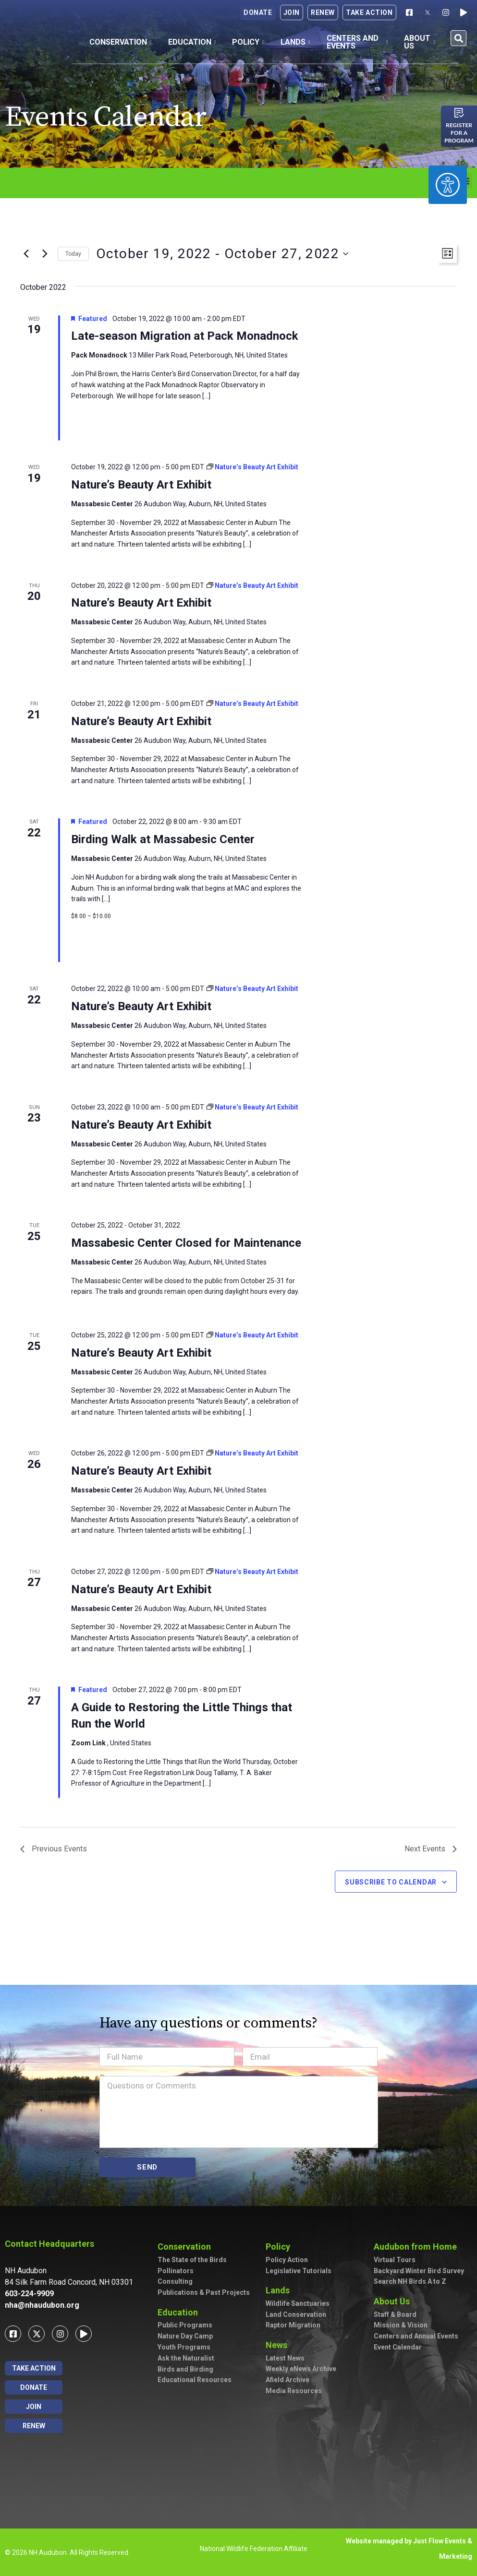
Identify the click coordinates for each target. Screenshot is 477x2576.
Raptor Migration (293, 2325)
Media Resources (294, 2391)
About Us (419, 42)
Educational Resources (195, 2380)
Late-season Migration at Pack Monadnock (184, 336)
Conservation (120, 42)
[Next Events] (44, 254)
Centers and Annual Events (416, 2336)
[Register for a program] (459, 113)
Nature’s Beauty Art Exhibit (141, 484)
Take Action (369, 12)
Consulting (175, 2281)
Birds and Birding (185, 2369)
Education (192, 42)
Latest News (285, 2358)
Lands (295, 42)
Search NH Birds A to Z (410, 2281)
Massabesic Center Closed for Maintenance (186, 1243)
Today (73, 253)
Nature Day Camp (185, 2336)
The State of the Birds (192, 2260)
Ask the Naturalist (186, 2358)
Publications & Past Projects (204, 2292)
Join (291, 12)
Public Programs (185, 2325)
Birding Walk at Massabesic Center (163, 839)
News (276, 2345)
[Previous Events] (26, 254)
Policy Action (287, 2260)
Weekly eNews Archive (301, 2369)
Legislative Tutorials (298, 2271)
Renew (323, 12)
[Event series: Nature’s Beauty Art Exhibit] (252, 467)
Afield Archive (287, 2380)
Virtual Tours (395, 2260)
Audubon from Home (415, 2247)
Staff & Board (395, 2314)
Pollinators (176, 2271)
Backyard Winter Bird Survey (419, 2271)
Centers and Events (357, 42)
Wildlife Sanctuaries (298, 2303)
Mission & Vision (401, 2325)
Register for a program (459, 132)
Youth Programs (184, 2347)
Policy (248, 42)
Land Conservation (296, 2314)
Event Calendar (398, 2347)
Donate (258, 12)
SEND (147, 2167)
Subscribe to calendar (391, 1882)
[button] (458, 38)
